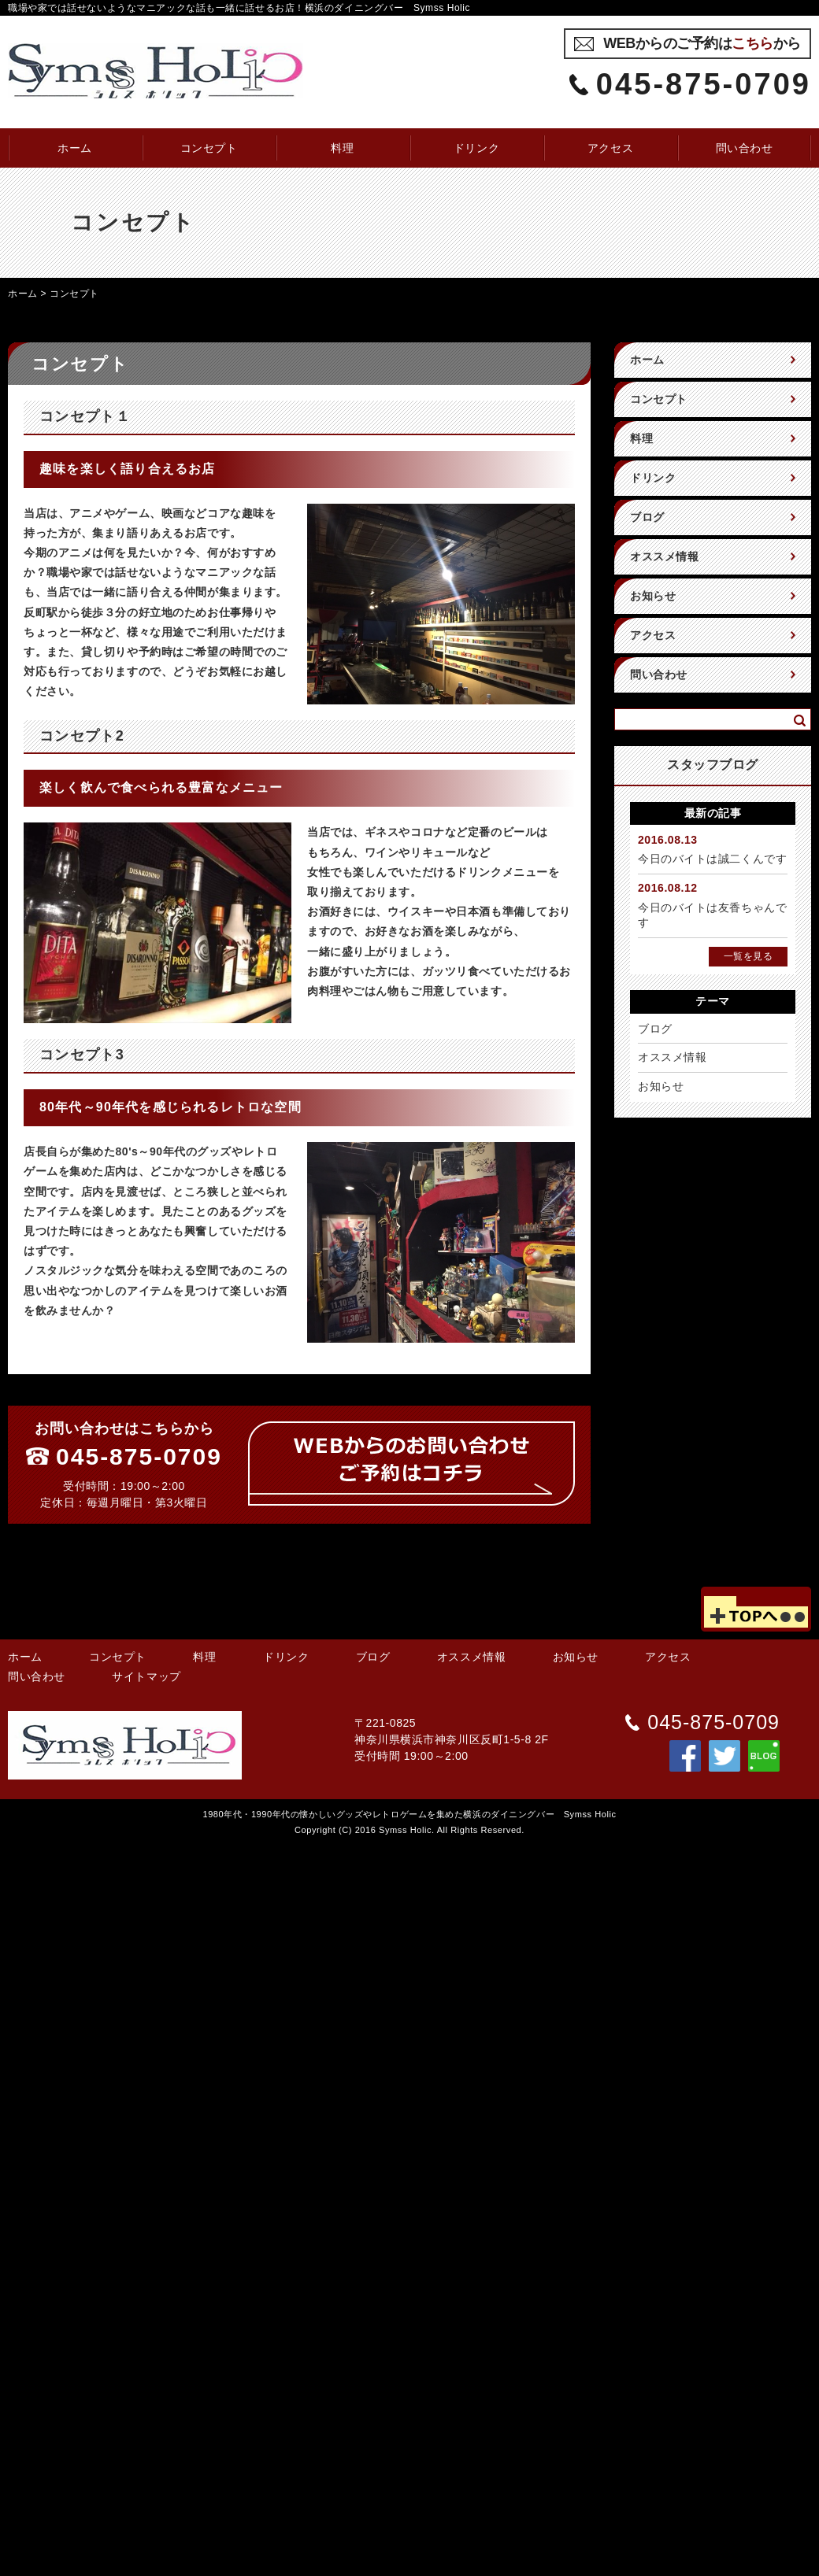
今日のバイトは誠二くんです (712, 858)
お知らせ (653, 595)
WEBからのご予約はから (702, 43)
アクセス (610, 148)
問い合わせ (744, 148)
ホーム (74, 148)
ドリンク (476, 148)
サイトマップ (146, 1676)
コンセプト (209, 148)
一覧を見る (748, 956)
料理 (342, 148)
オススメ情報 (664, 556)
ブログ (647, 517)
